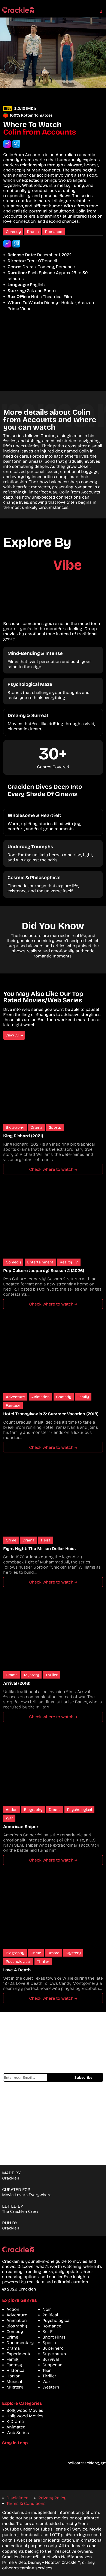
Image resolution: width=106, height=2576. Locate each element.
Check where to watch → (53, 1169)
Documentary (20, 2342)
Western (50, 2387)
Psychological (79, 1809)
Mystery (31, 1675)
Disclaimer (17, 2497)
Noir (46, 2309)
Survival (50, 2359)
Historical (15, 2370)
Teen (47, 2370)
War (9, 1818)
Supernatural (55, 2353)
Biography (15, 1127)
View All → (14, 1035)
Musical (14, 2381)
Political (50, 2314)
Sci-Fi (48, 2331)
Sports (55, 1127)
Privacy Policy (52, 2497)
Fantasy (13, 1405)
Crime (11, 1540)
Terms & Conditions (26, 2503)
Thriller (51, 1675)
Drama (33, 231)
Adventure (15, 1397)
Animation (40, 1397)
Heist (45, 1540)
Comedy (13, 231)
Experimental (19, 2353)
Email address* (25, 2077)
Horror (13, 2375)
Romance (53, 231)
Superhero (53, 2348)
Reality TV (69, 1262)
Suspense (52, 2364)
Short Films (54, 2337)
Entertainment (40, 1262)
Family (83, 1397)
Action (12, 1809)
